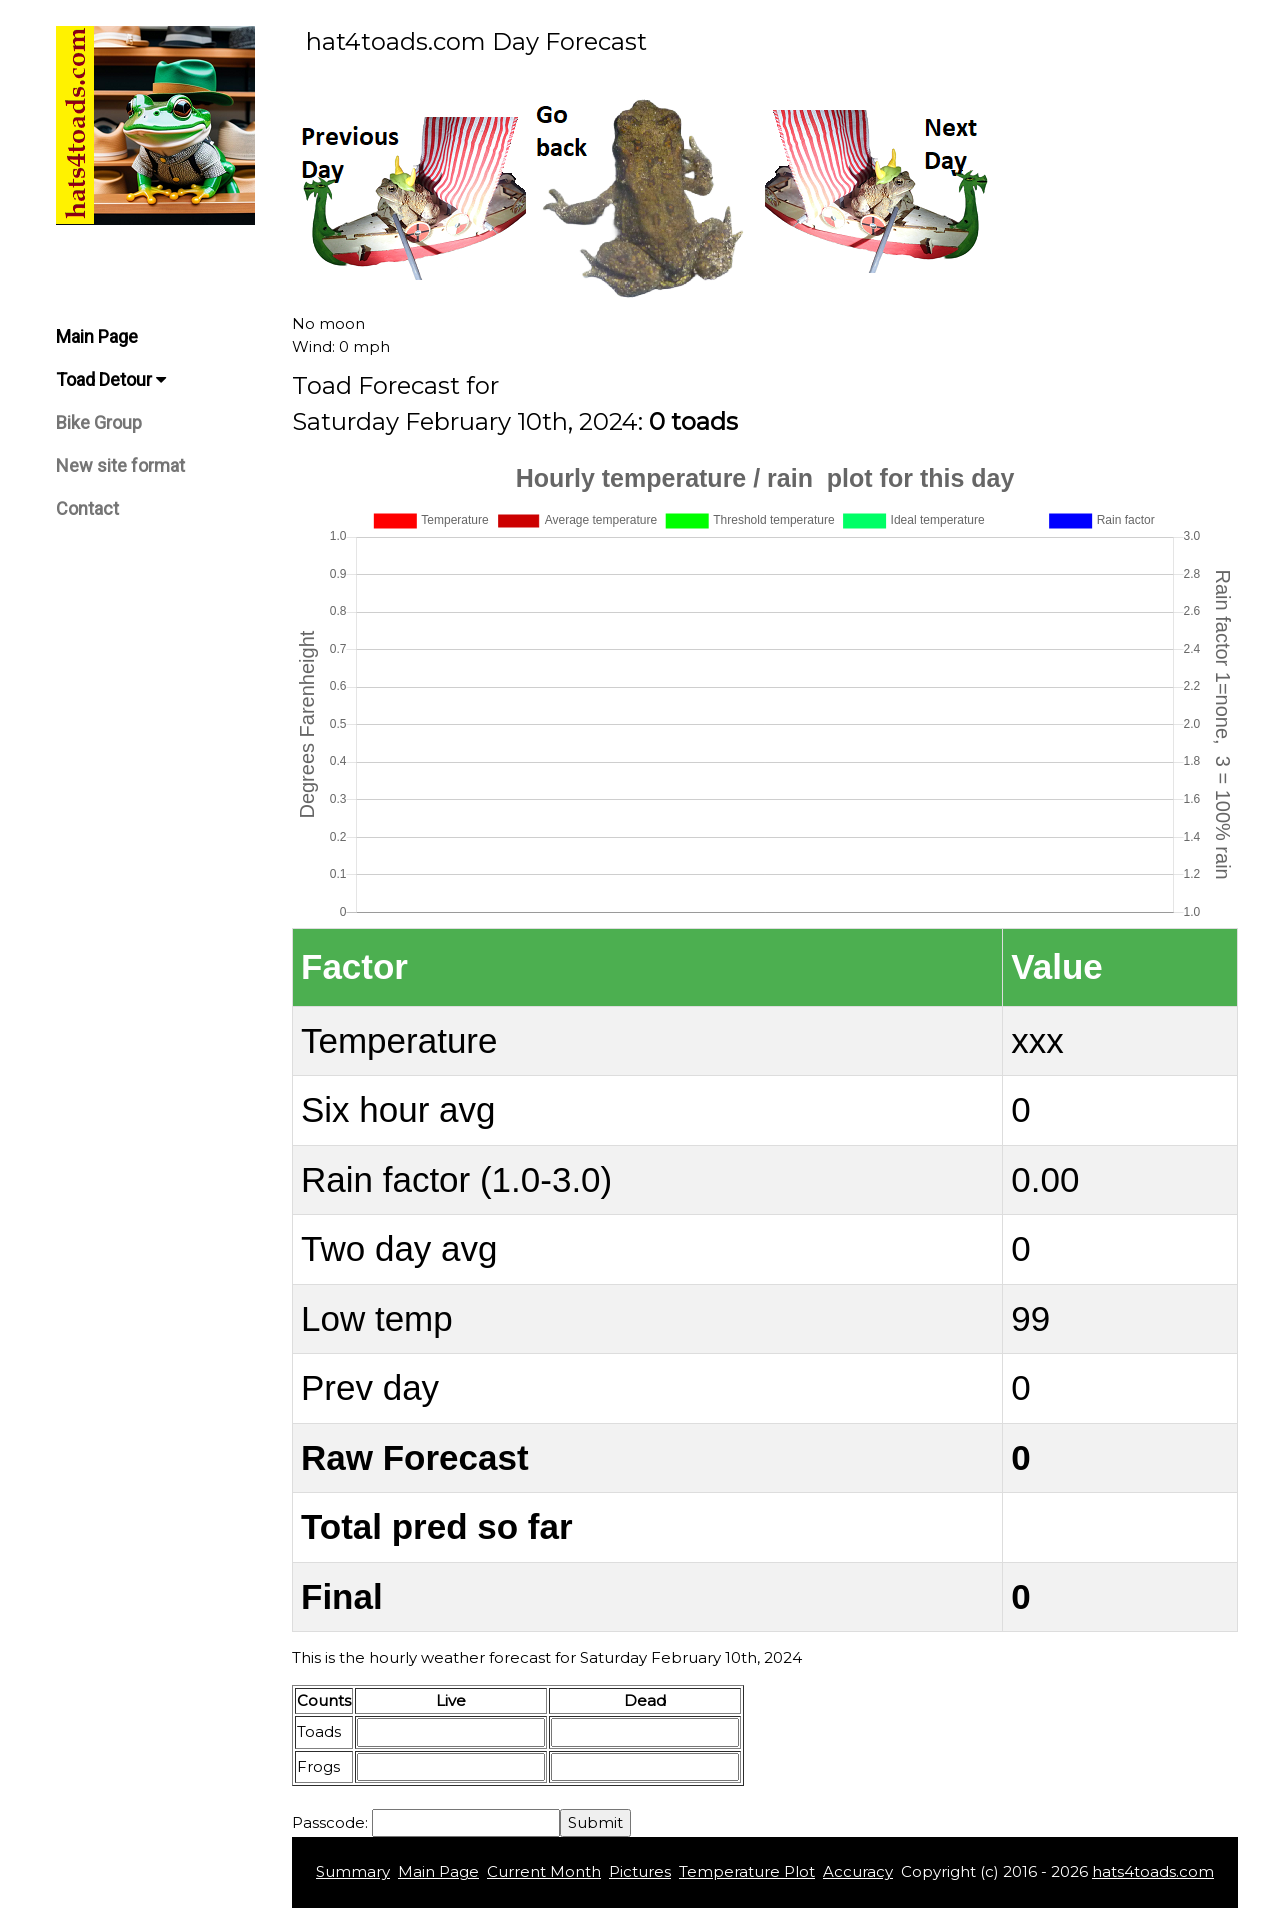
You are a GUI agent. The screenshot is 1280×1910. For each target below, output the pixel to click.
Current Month (544, 1871)
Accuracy (858, 1871)
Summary (353, 1871)
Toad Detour (111, 379)
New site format (120, 465)
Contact (87, 508)
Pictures (640, 1871)
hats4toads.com (1153, 1871)
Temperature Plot (747, 1871)
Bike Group (99, 422)
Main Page (97, 336)
